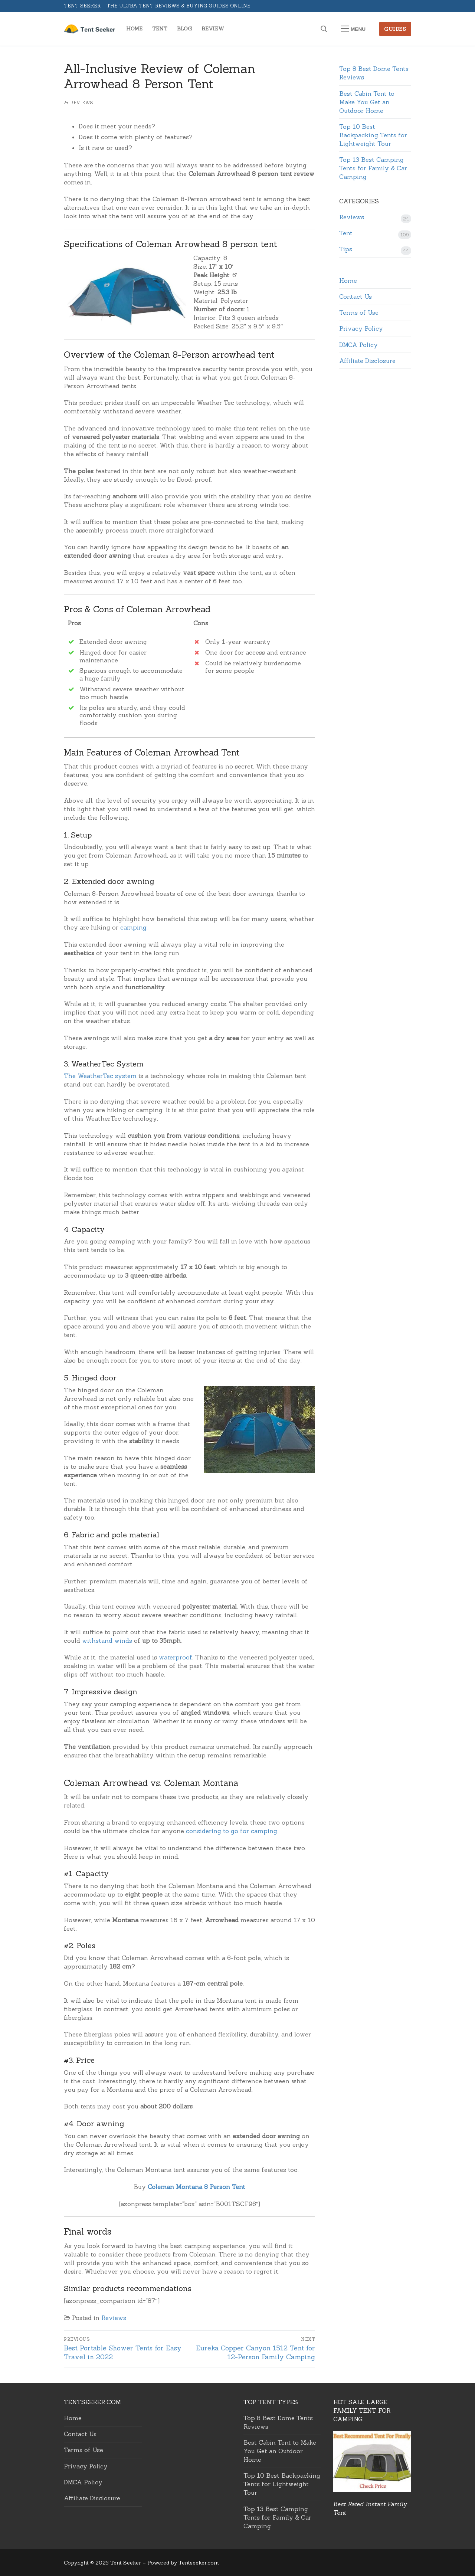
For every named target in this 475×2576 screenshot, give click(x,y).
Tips (345, 249)
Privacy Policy (361, 328)
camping (133, 927)
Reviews (79, 102)
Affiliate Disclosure (367, 360)
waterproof (175, 1657)
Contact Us (355, 296)
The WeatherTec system (100, 1075)
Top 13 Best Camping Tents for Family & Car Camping (373, 168)
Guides (395, 29)
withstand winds (107, 1640)
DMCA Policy (358, 344)
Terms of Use (359, 312)
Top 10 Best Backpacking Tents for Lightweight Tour (373, 135)
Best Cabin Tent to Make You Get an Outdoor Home (366, 102)
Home (348, 280)
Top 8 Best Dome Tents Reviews (374, 73)
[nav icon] (353, 29)
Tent (346, 233)
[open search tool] (324, 29)
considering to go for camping (231, 1831)
